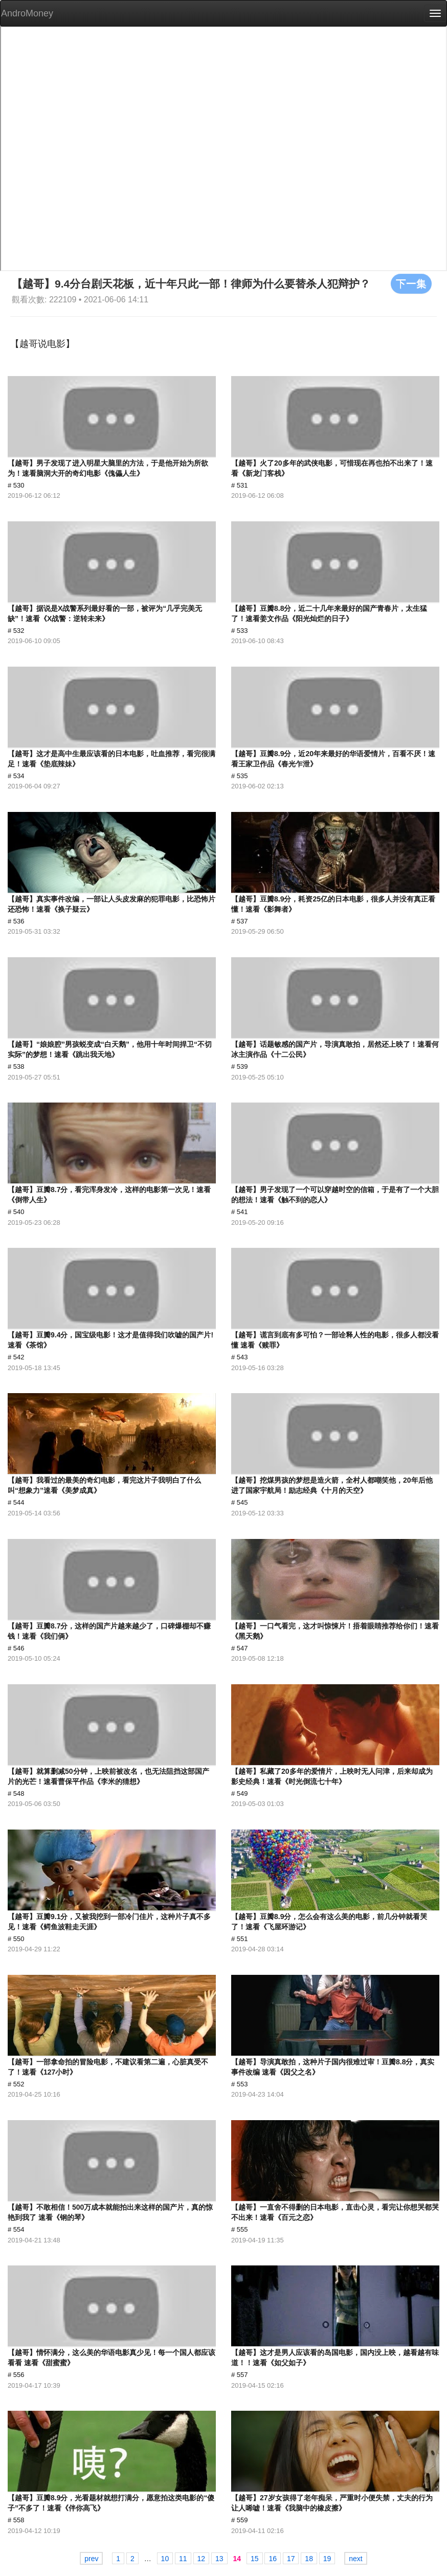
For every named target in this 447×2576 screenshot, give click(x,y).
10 (165, 2559)
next (355, 2559)
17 (291, 2559)
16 (273, 2559)
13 (219, 2559)
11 (183, 2559)
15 (255, 2559)
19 (327, 2559)
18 (309, 2559)
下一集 (411, 283)
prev (91, 2559)
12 (201, 2559)
